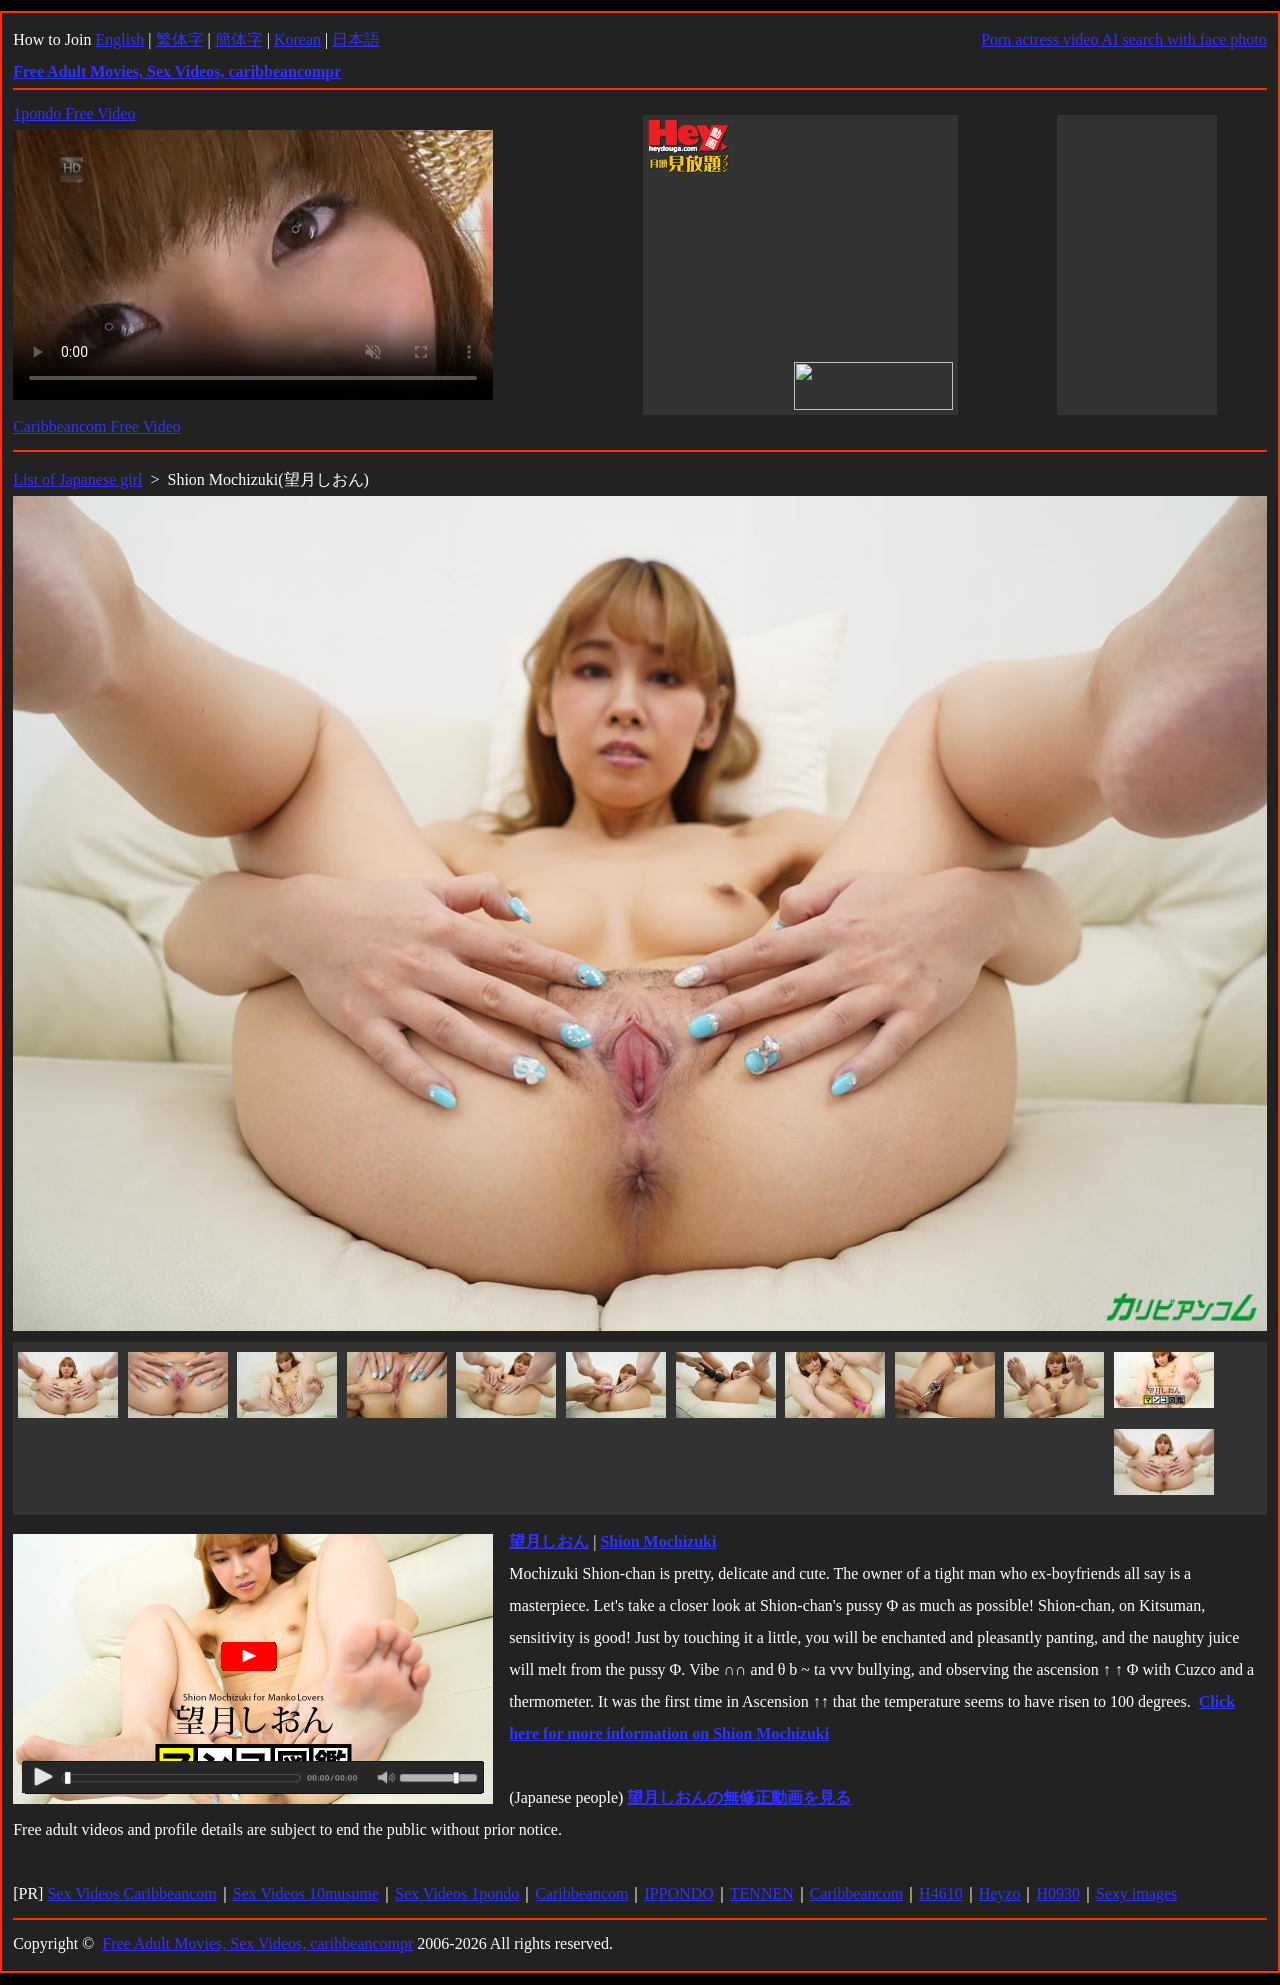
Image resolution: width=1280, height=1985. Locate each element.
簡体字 (239, 39)
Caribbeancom (581, 1893)
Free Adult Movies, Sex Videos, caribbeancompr (257, 1943)
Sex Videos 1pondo (457, 1893)
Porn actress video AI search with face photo (1124, 39)
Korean (297, 39)
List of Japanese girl (77, 479)
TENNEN (762, 1893)
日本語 (356, 39)
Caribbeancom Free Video (97, 426)
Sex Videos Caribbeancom (131, 1893)
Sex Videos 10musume (306, 1893)
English (119, 39)
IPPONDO (678, 1893)
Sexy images (1136, 1893)
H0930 (1058, 1893)
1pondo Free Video (74, 113)
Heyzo (1000, 1893)
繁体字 (180, 39)
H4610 (941, 1893)
